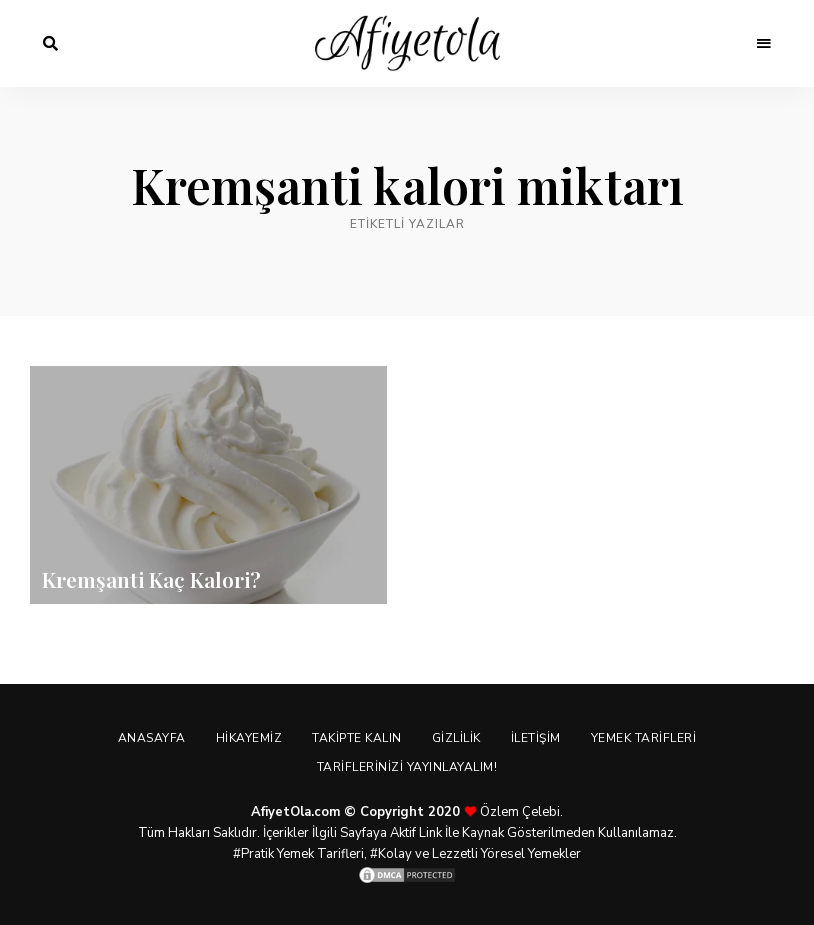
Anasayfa (152, 738)
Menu (764, 44)
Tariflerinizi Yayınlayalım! (407, 767)
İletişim (536, 738)
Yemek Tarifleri (644, 738)
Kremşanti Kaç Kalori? (151, 579)
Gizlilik (456, 738)
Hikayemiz (249, 738)
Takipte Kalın (357, 738)
